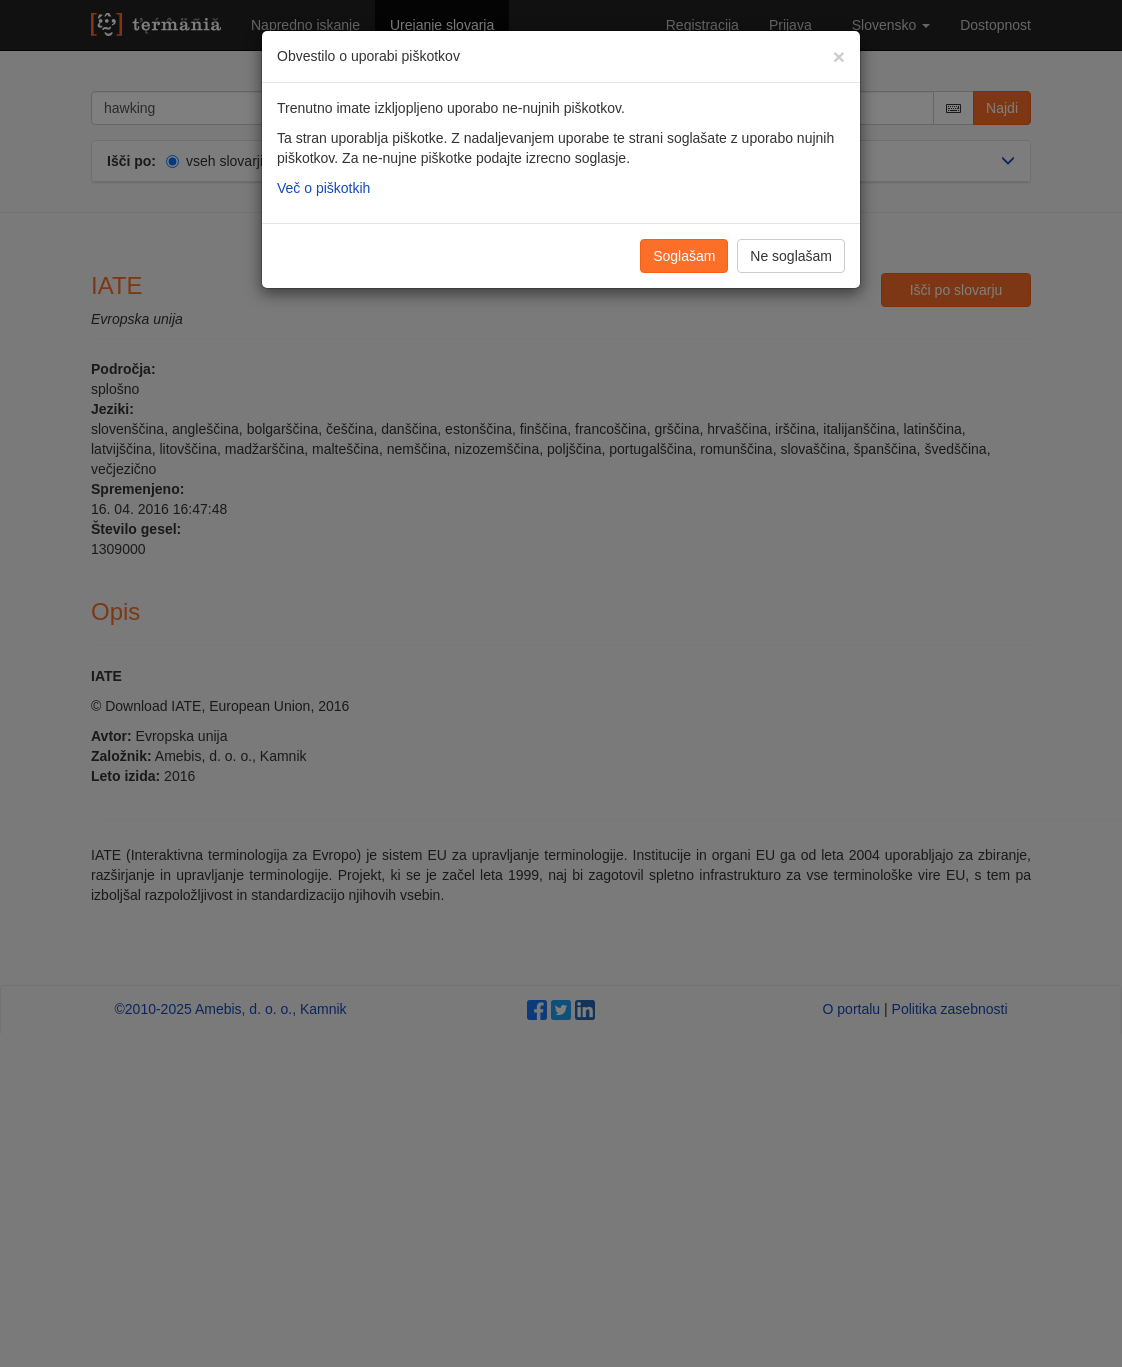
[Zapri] (839, 56)
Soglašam (684, 256)
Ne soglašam (791, 256)
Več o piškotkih (323, 188)
